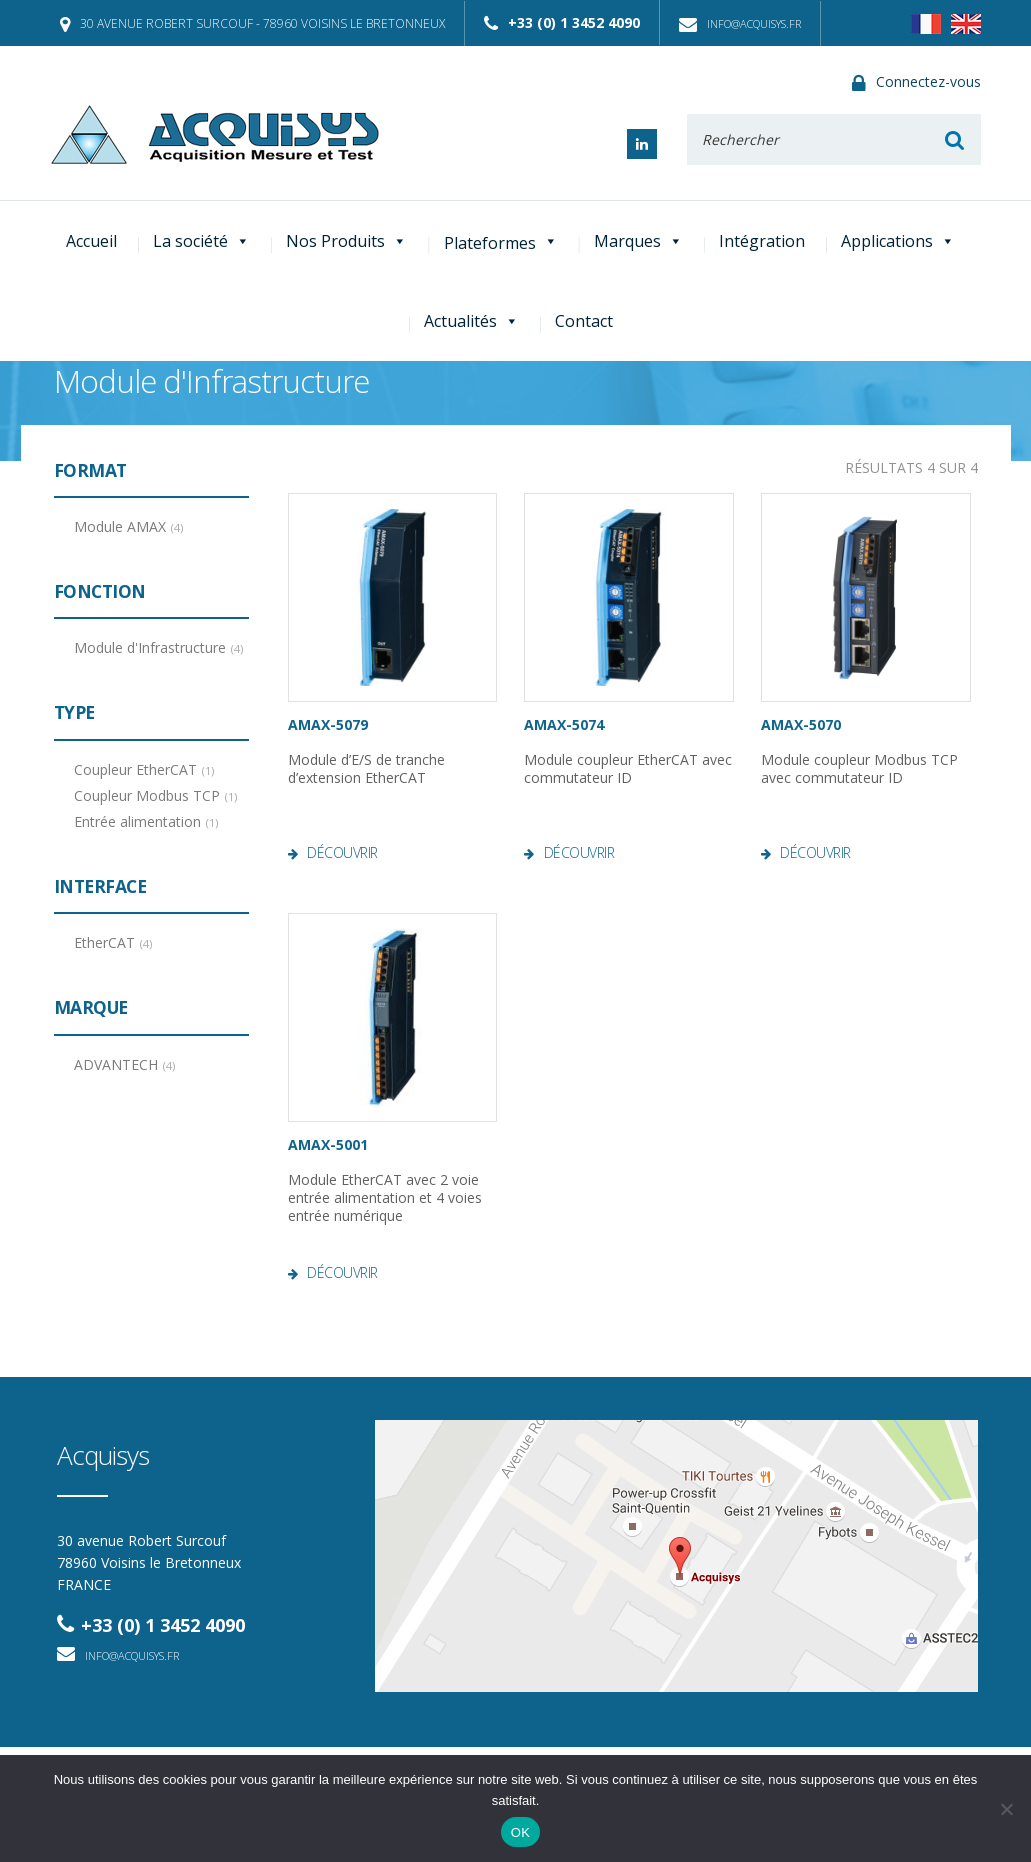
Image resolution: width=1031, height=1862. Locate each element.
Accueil (91, 241)
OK (520, 1832)
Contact (584, 321)
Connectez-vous (916, 83)
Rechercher (955, 139)
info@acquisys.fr (740, 23)
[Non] (1006, 1809)
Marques (638, 241)
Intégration (762, 241)
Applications (898, 241)
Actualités (471, 321)
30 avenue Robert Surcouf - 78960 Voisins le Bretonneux (252, 23)
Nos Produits (346, 241)
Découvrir (342, 853)
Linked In (642, 144)
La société (201, 241)
